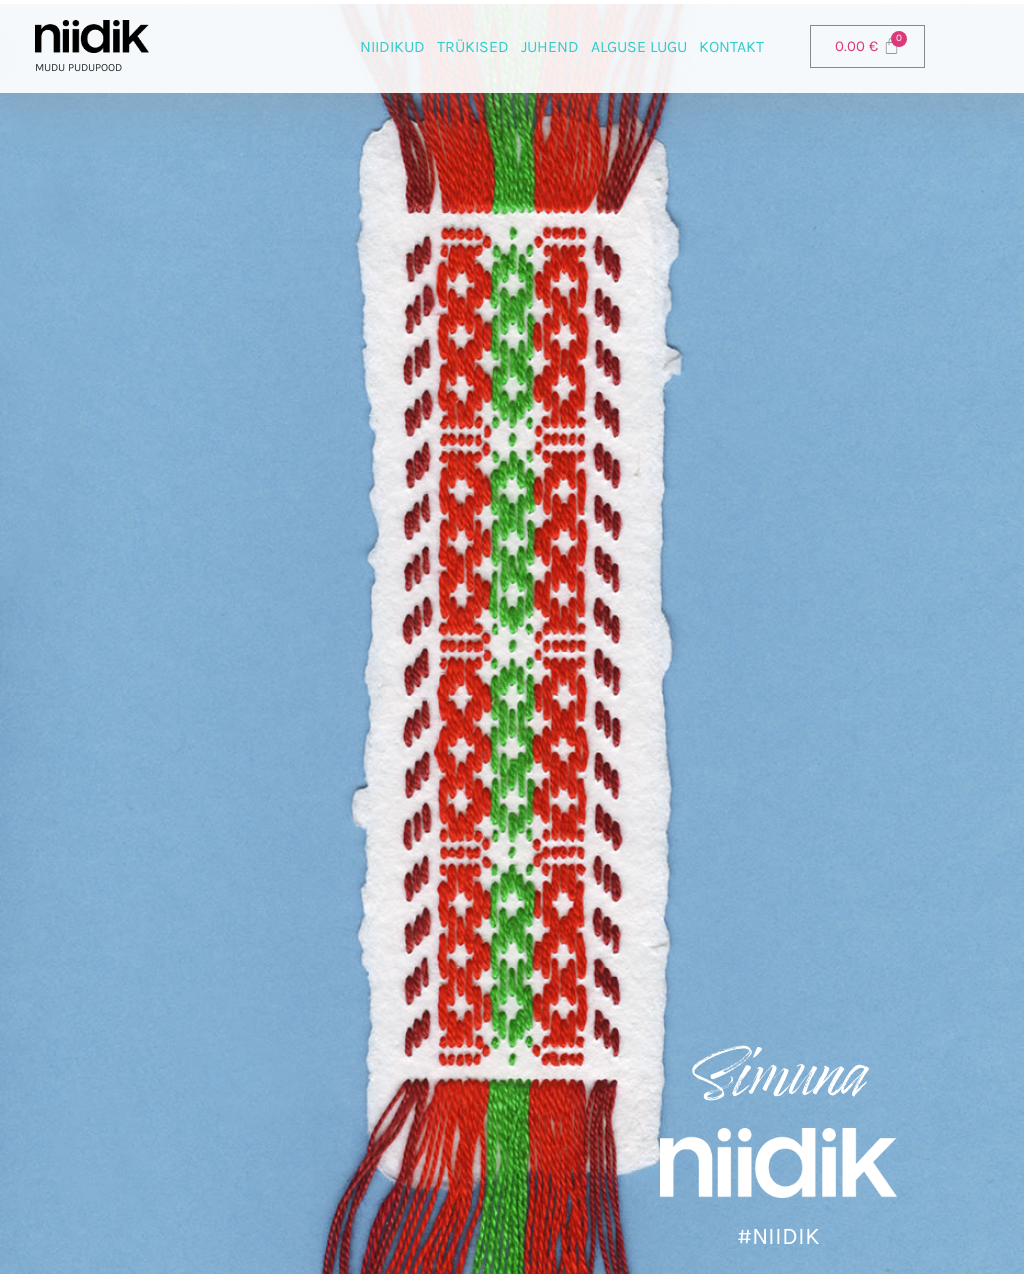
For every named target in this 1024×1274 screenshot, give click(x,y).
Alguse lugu (639, 46)
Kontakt (731, 46)
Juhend (550, 46)
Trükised (473, 46)
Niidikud (392, 46)
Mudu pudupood (78, 67)
